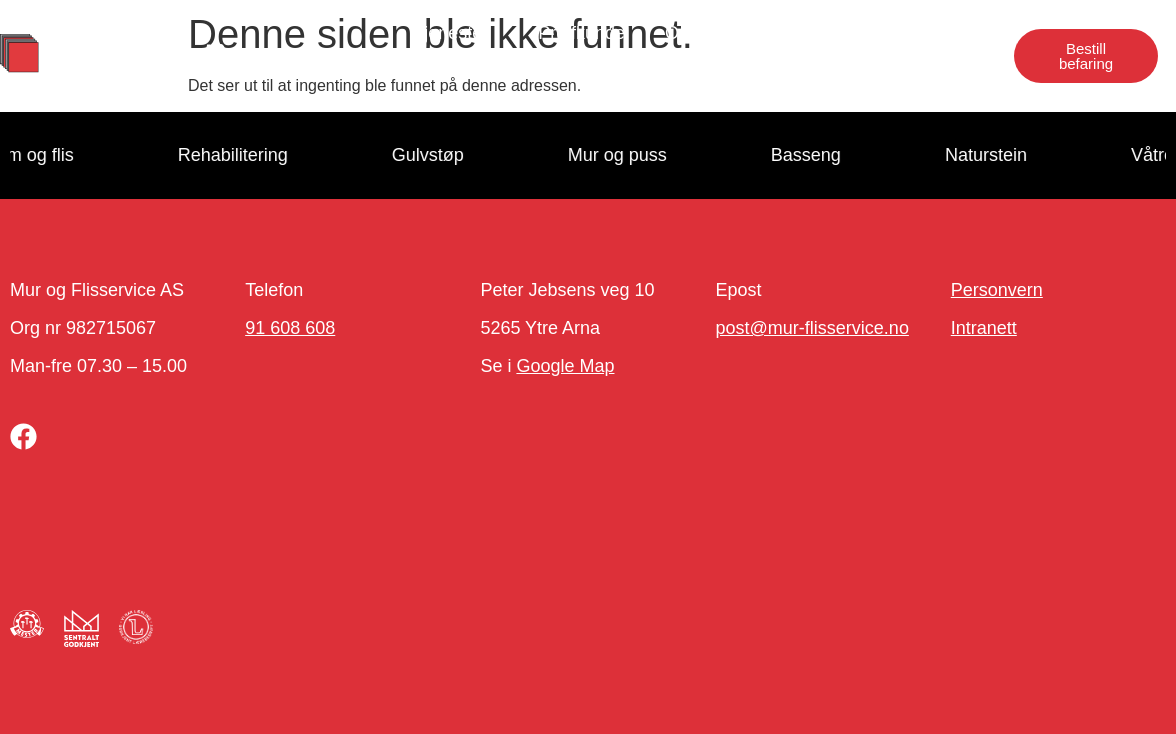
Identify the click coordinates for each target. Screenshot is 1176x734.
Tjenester (455, 33)
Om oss (696, 33)
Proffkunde (581, 33)
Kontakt (943, 33)
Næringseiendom (905, 79)
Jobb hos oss (820, 33)
